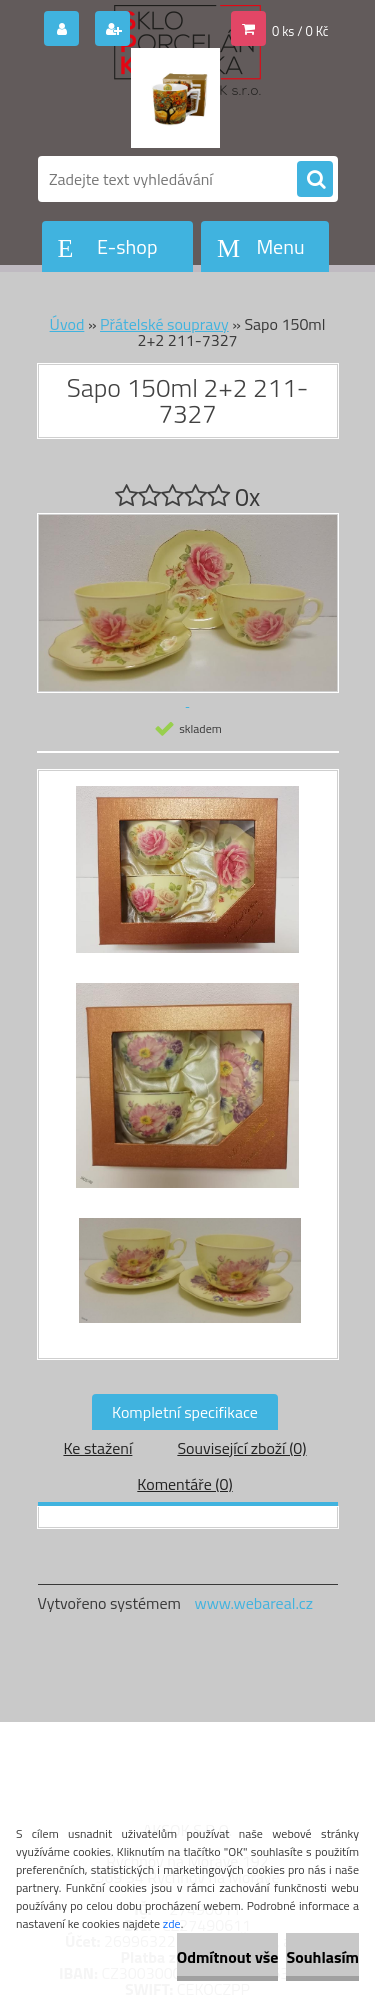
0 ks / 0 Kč (300, 31)
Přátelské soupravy (164, 324)
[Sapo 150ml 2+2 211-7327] (188, 879)
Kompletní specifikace (185, 1412)
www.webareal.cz (253, 1603)
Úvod (67, 324)
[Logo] (175, 98)
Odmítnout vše (228, 1957)
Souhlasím (322, 1957)
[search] (315, 180)
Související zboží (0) (241, 1448)
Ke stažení (97, 1448)
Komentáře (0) (184, 1484)
